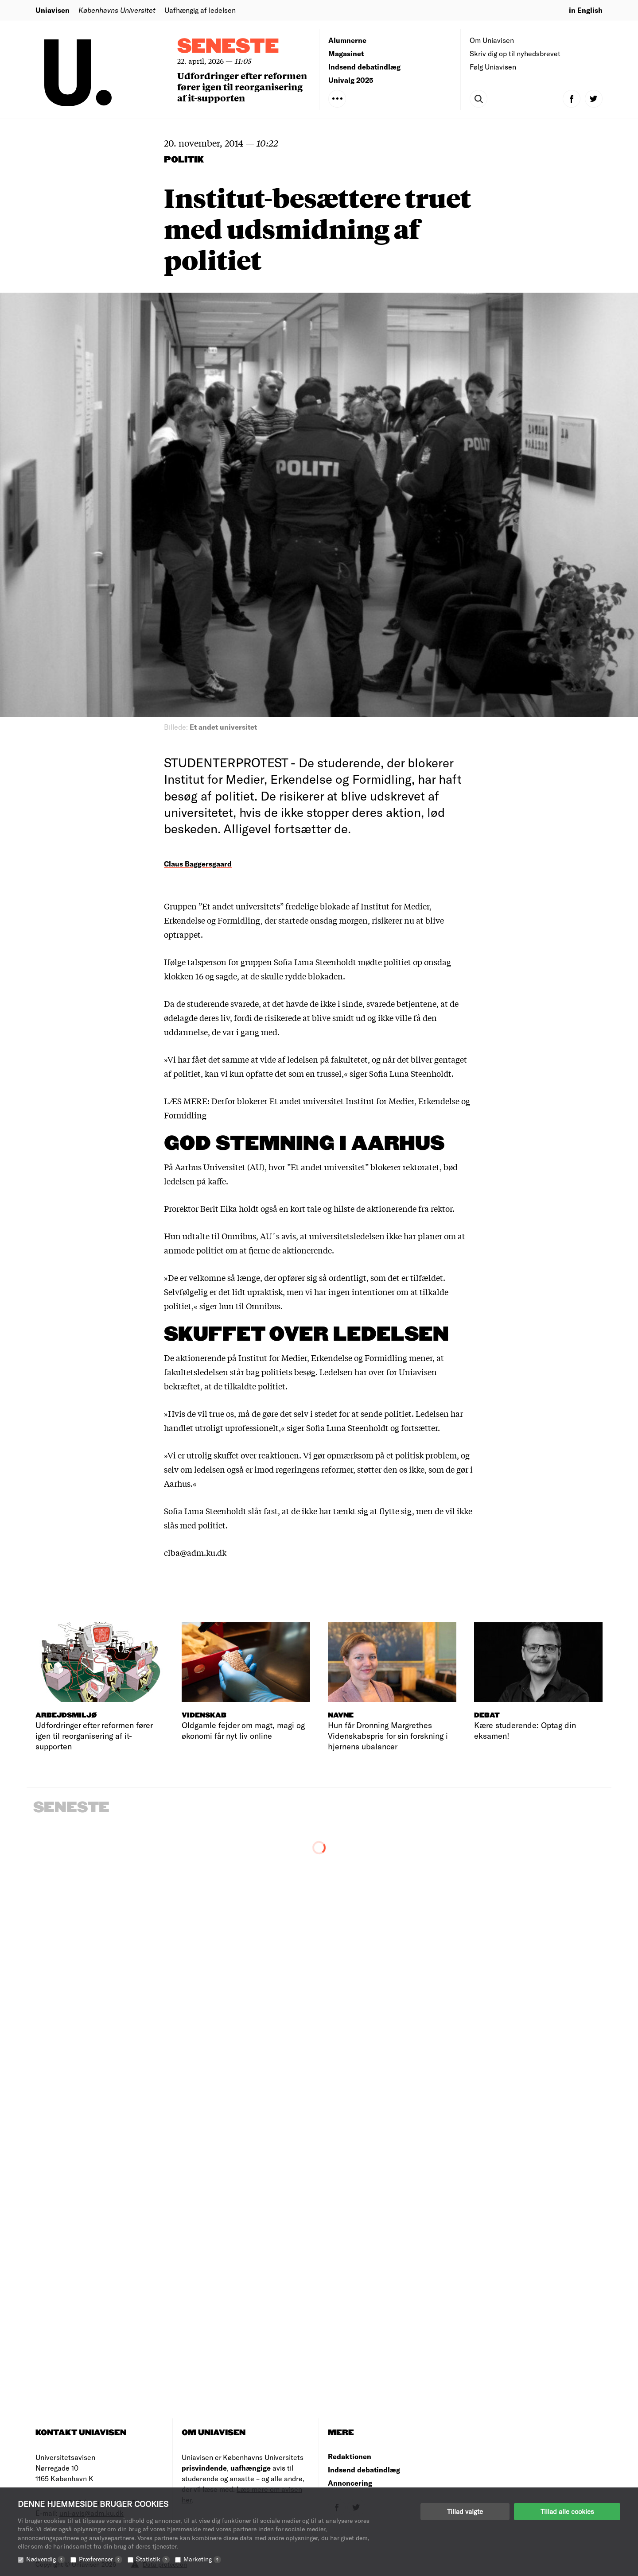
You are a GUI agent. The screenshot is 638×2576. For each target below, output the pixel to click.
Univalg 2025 (350, 80)
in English (586, 10)
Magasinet (346, 53)
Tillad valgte (465, 2511)
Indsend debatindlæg (364, 66)
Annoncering (350, 2483)
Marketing (202, 2559)
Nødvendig (45, 2559)
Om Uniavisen (492, 40)
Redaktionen (349, 2456)
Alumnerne (347, 40)
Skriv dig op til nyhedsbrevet (515, 53)
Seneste (228, 47)
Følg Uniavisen (493, 66)
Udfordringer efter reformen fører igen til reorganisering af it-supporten (242, 86)
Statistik (153, 2559)
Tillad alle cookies (567, 2511)
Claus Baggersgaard (198, 863)
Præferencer (100, 2559)
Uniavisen (52, 10)
